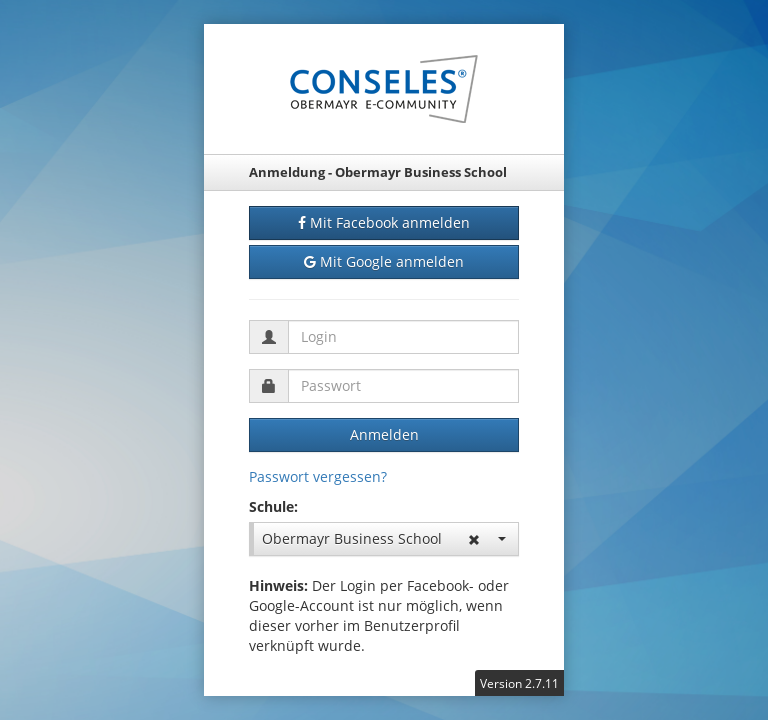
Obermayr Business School (384, 538)
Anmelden (384, 434)
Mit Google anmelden (384, 262)
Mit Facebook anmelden (384, 223)
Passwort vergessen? (318, 476)
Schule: (273, 506)
